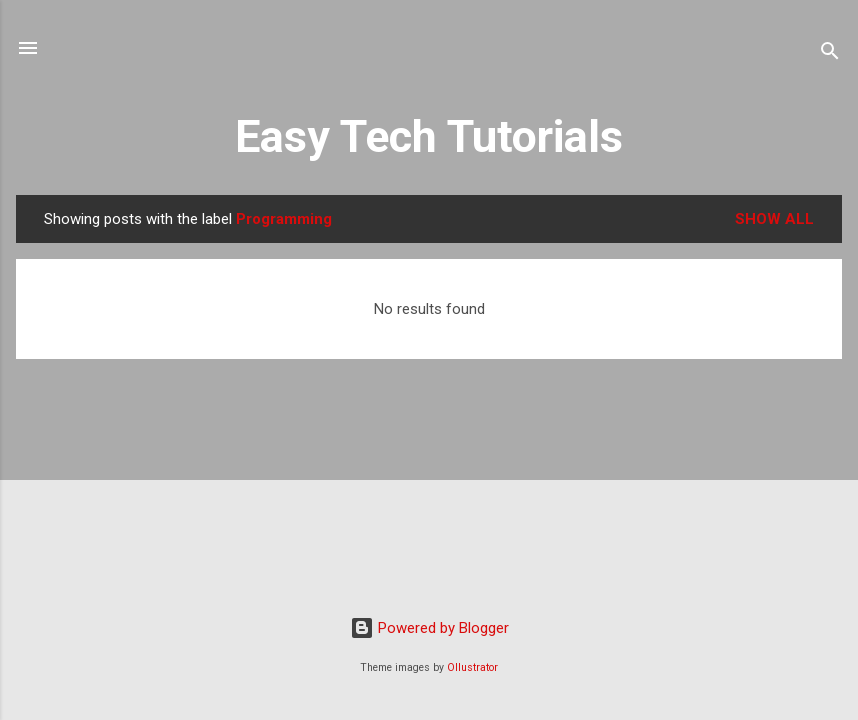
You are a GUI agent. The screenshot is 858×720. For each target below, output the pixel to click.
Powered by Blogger (429, 628)
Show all (774, 219)
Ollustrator (472, 667)
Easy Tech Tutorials (429, 136)
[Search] (830, 54)
